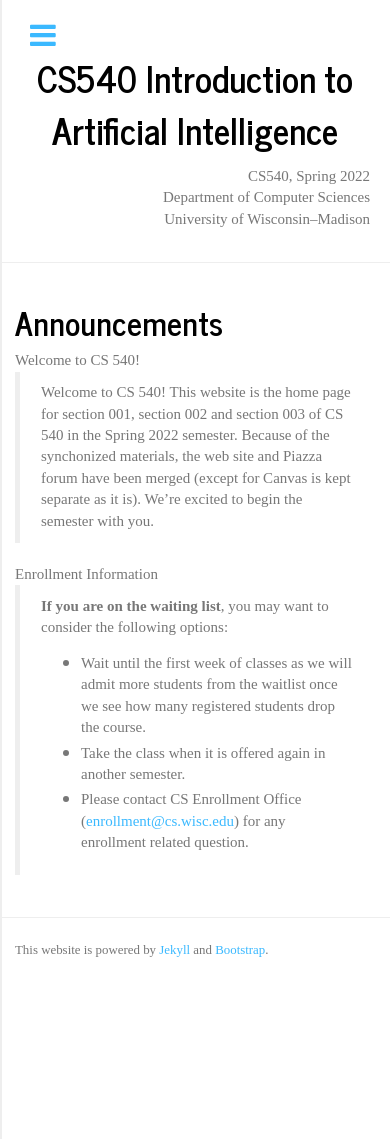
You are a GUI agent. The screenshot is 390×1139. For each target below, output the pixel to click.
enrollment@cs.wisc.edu (160, 821)
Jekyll (174, 950)
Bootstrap (240, 950)
